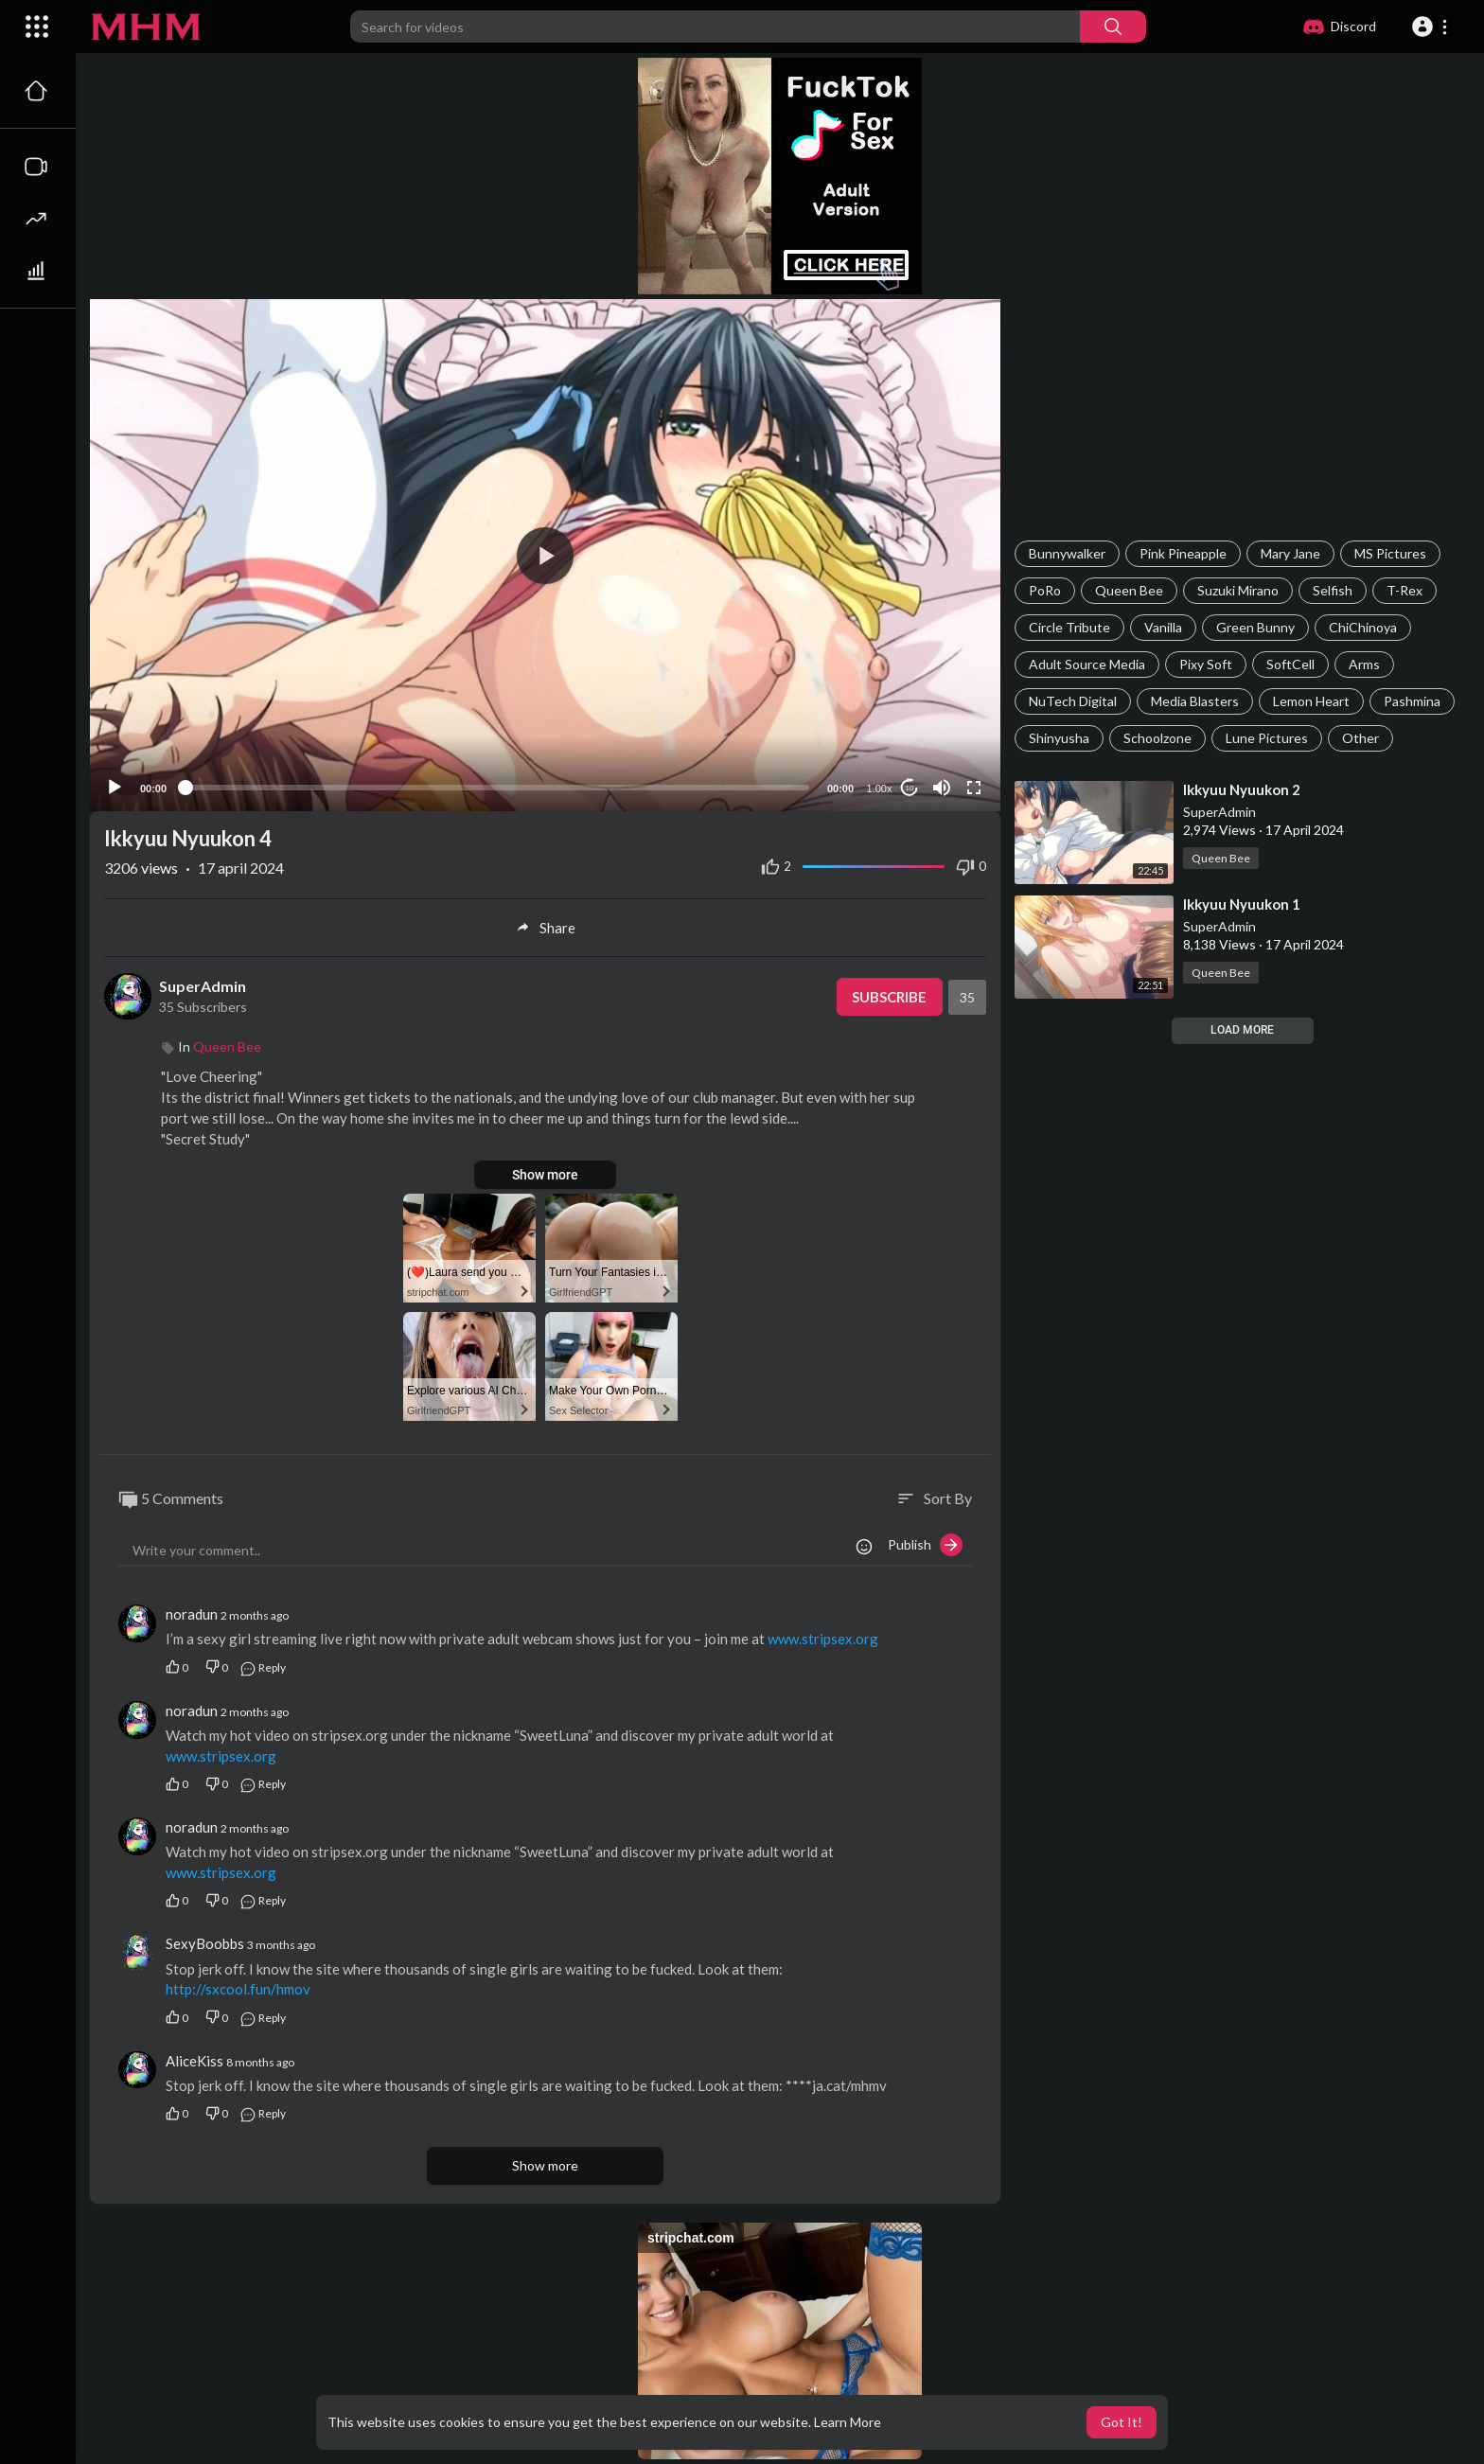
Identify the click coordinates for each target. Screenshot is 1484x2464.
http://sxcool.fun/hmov (238, 1988)
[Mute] (941, 787)
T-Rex (1404, 590)
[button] (1432, 26)
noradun (192, 1613)
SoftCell (1290, 664)
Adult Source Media (1087, 664)
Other (1360, 738)
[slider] (497, 787)
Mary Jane (1290, 553)
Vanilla (1163, 627)
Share (545, 927)
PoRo (1045, 590)
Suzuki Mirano (1238, 590)
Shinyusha (1059, 738)
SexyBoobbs (205, 1943)
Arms (1364, 664)
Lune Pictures (1267, 738)
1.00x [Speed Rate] (879, 788)
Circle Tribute (1069, 627)
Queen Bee (1129, 590)
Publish (925, 1544)
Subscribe (889, 996)
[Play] (114, 787)
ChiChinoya (1363, 627)
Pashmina (1412, 701)
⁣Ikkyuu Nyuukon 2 (1241, 789)
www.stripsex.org (823, 1638)
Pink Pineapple (1183, 553)
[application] (545, 555)
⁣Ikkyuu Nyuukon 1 (1241, 904)
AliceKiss (194, 2060)
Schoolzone (1157, 738)
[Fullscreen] (973, 787)
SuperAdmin (1219, 812)
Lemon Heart (1311, 701)
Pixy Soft (1205, 664)
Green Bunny (1255, 627)
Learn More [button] (847, 2422)
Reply (262, 1667)
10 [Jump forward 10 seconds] (910, 788)
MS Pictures (1390, 553)
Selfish (1332, 590)
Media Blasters (1195, 701)
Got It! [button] (1121, 2422)
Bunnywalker (1067, 553)
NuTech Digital (1073, 701)
